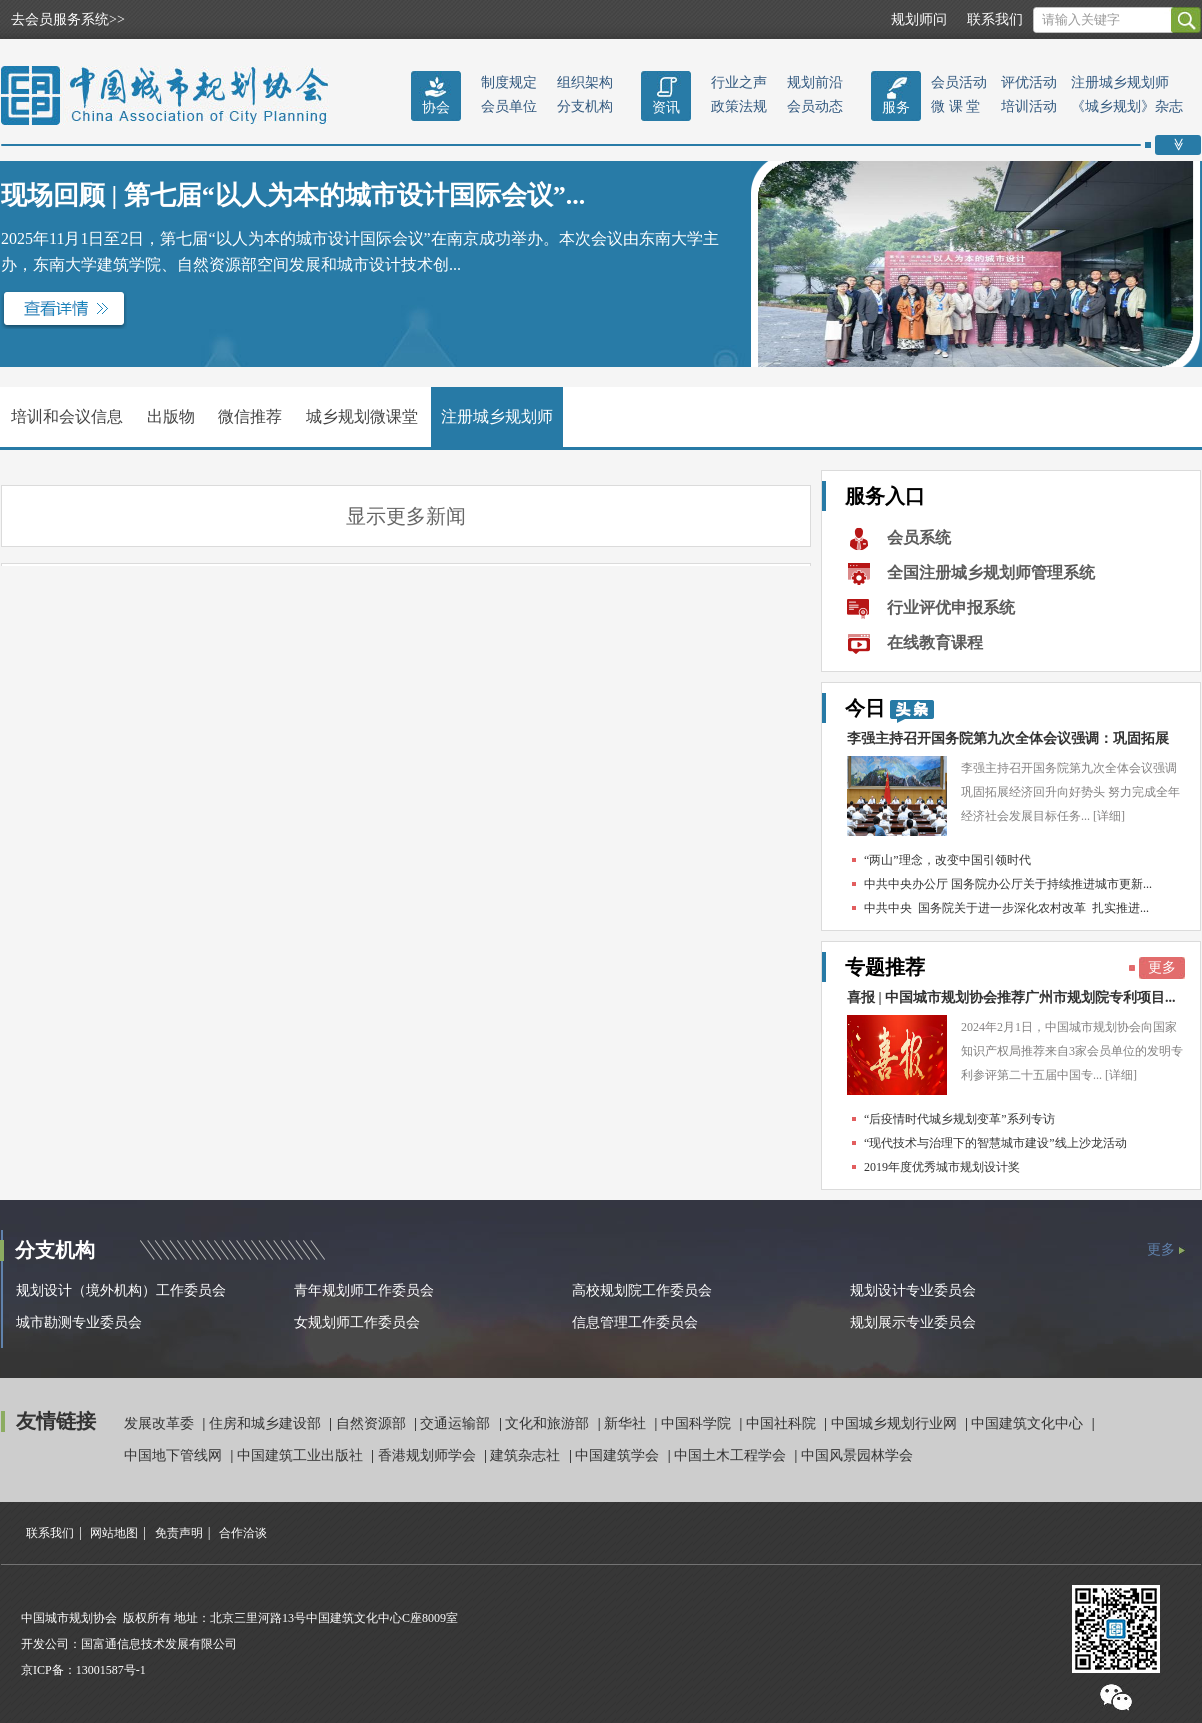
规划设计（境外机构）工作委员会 (121, 1290)
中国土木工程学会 (732, 1455)
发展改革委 (161, 1423)
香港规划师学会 (429, 1455)
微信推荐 (250, 416)
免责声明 (179, 1533)
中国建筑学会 (619, 1455)
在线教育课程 (935, 642)
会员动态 (815, 106)
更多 (1162, 967)
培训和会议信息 (67, 416)
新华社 (627, 1423)
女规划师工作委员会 (357, 1322)
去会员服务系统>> (68, 19)
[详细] (1109, 816)
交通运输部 (457, 1423)
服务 (896, 107)
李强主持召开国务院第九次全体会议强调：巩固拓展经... (1008, 743)
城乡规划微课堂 (362, 416)
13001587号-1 (111, 1670)
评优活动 (1029, 82)
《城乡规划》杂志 (1127, 106)
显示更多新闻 (406, 516)
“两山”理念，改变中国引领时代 (947, 860)
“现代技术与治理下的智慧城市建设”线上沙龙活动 (995, 1143)
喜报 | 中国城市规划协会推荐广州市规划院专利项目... (1011, 997)
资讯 (666, 107)
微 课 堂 (955, 106)
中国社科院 (783, 1423)
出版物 (171, 416)
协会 (436, 107)
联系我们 (995, 19)
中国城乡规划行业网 (896, 1423)
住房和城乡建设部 (267, 1423)
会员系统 (919, 537)
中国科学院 (698, 1423)
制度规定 (509, 82)
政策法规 (739, 106)
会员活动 (959, 82)
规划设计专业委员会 (913, 1290)
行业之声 (739, 82)
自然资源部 (373, 1423)
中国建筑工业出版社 (302, 1455)
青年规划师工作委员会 (364, 1290)
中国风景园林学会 (857, 1455)
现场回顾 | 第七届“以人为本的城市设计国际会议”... (293, 195)
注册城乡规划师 (1120, 82)
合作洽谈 (243, 1533)
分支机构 (585, 106)
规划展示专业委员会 (913, 1322)
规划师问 (919, 19)
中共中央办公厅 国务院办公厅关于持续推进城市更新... (1008, 884)
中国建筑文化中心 (1029, 1423)
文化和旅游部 (549, 1423)
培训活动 (1029, 106)
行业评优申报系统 (951, 607)
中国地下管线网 (175, 1455)
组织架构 (585, 82)
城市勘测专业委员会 (79, 1322)
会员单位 (509, 106)
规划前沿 (815, 82)
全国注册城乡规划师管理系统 (991, 572)
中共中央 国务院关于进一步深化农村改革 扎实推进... (1006, 908)
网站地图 (114, 1533)
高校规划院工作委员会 (642, 1290)
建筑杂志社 (527, 1455)
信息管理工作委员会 (635, 1322)
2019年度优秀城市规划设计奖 (942, 1167)
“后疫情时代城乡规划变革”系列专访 (959, 1119)
